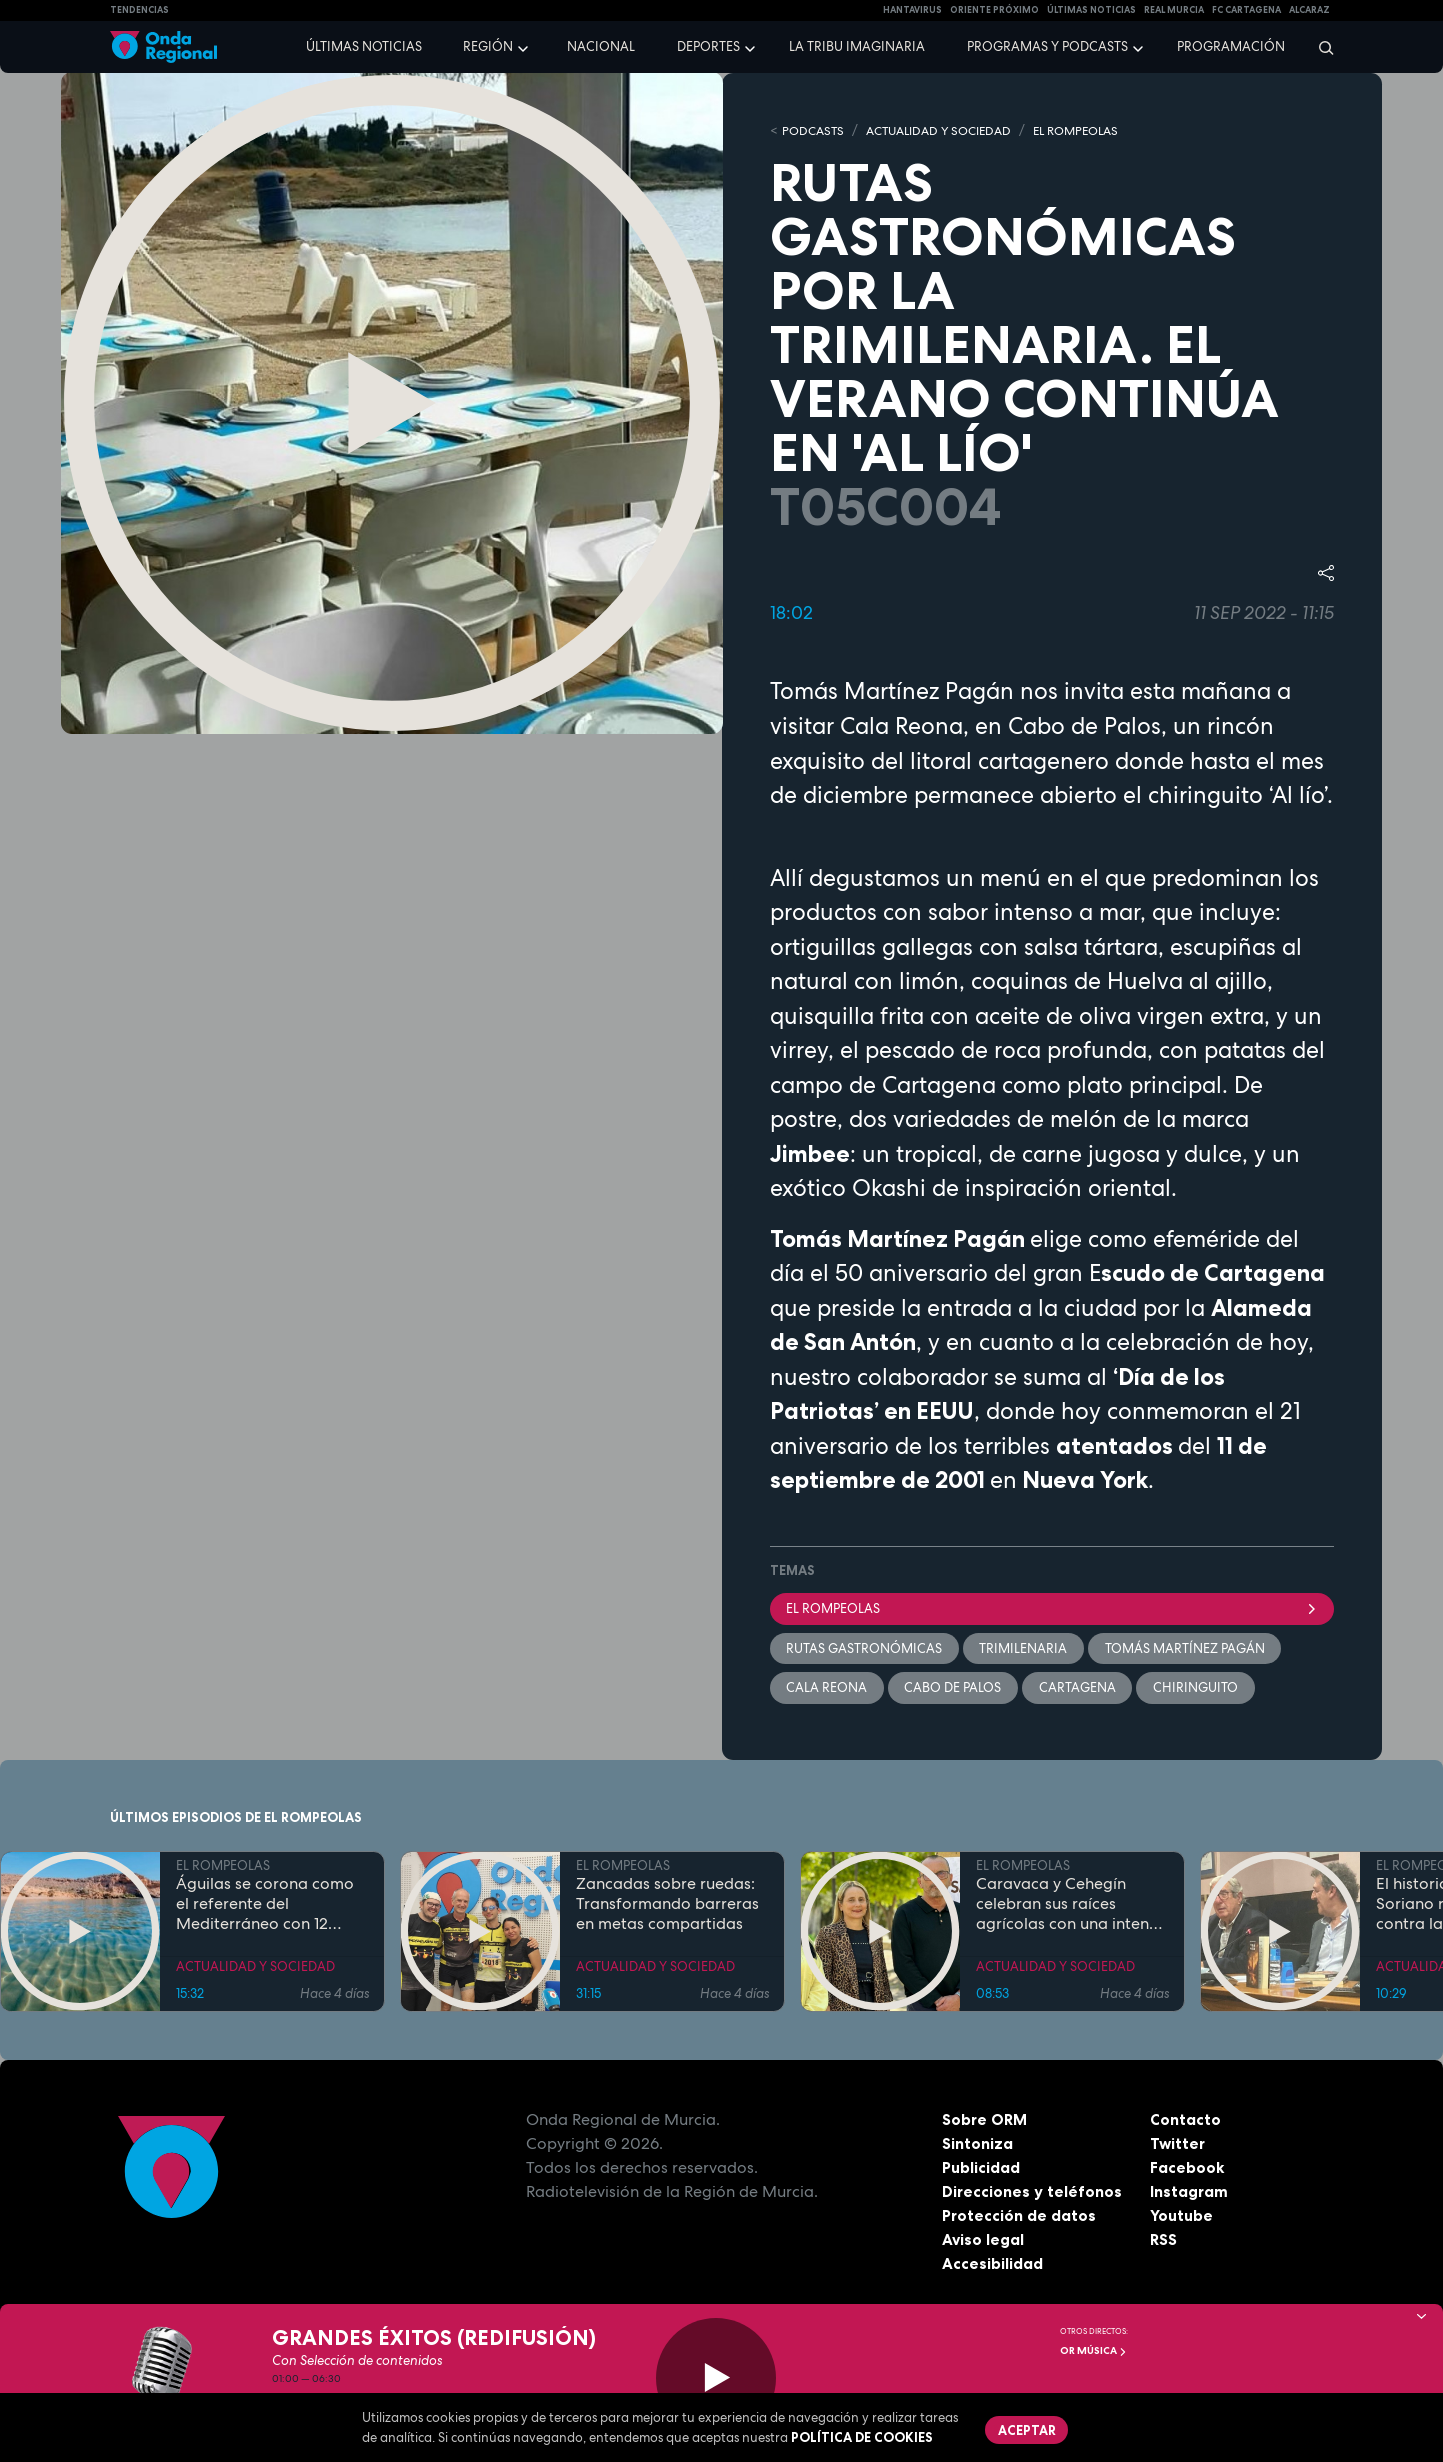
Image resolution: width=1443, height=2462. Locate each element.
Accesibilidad (992, 2265)
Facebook (1187, 2169)
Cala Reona (827, 1689)
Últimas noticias (364, 46)
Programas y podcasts (1047, 46)
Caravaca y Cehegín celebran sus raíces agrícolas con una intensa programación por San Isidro (1071, 1906)
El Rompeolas (1052, 1608)
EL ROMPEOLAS (1098, 130)
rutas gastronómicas (865, 1649)
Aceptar (1028, 2430)
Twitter (1178, 2145)
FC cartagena (1246, 10)
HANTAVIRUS (912, 10)
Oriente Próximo (994, 10)
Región (488, 46)
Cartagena (1079, 1689)
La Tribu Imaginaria (857, 46)
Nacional (601, 46)
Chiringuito (1198, 1689)
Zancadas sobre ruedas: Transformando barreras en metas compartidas (667, 1906)
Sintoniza (977, 2145)
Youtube (1181, 2217)
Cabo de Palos (954, 1689)
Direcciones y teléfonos (1033, 2193)
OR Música (1093, 2350)
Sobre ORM (986, 2121)
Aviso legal (983, 2241)
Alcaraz (1309, 10)
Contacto (1185, 2121)
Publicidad (981, 2169)
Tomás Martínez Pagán (1187, 1649)
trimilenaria (1025, 1649)
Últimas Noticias (1091, 10)
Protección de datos (1020, 2217)
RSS (1164, 2241)
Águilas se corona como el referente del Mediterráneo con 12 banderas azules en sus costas (265, 1906)
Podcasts (815, 130)
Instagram (1189, 2193)
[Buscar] (1319, 47)
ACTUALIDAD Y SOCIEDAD (949, 130)
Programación (1231, 46)
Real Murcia (1174, 10)
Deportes (708, 46)
